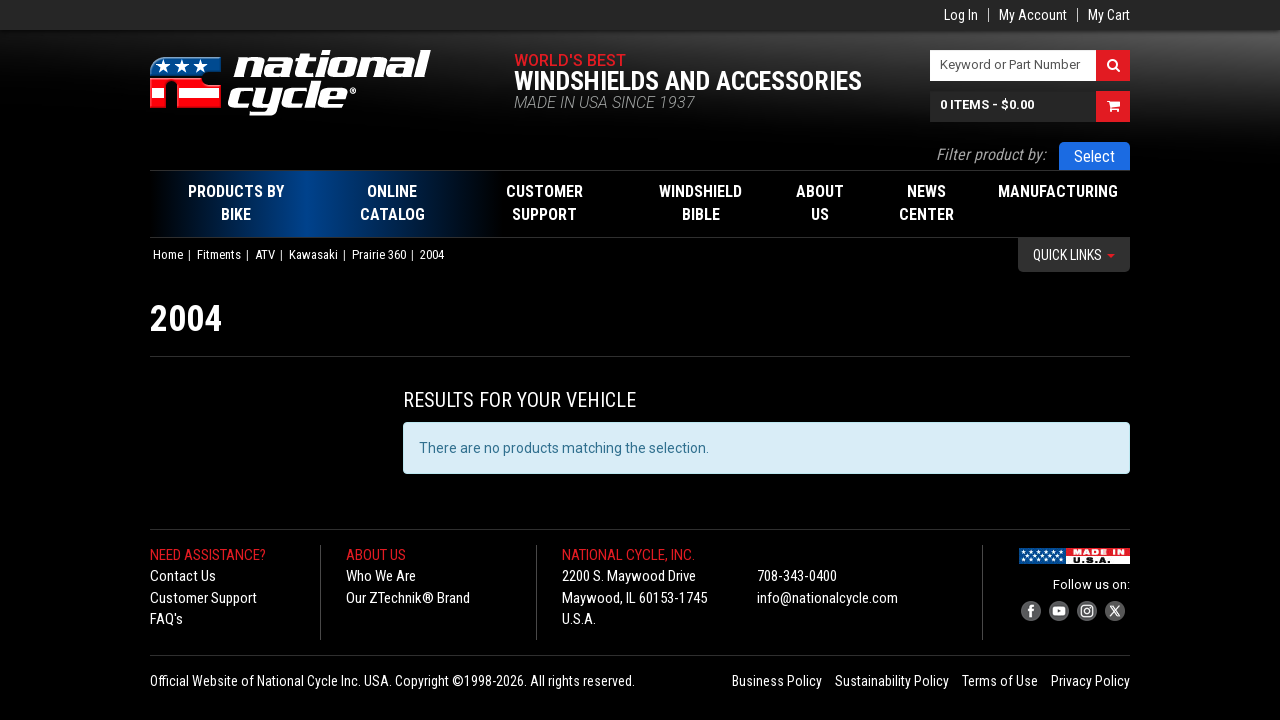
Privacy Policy (1090, 681)
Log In (961, 15)
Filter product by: (991, 154)
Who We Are (381, 576)
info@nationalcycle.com (827, 598)
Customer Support (203, 598)
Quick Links (1074, 255)
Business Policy (777, 681)
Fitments (219, 254)
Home (168, 254)
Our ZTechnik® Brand (408, 598)
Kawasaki (313, 254)
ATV (265, 254)
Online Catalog (392, 203)
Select (1094, 156)
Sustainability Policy (892, 681)
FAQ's (166, 619)
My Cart (1109, 15)
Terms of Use (1000, 681)
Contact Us (183, 576)
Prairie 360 (379, 254)
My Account (1033, 15)
